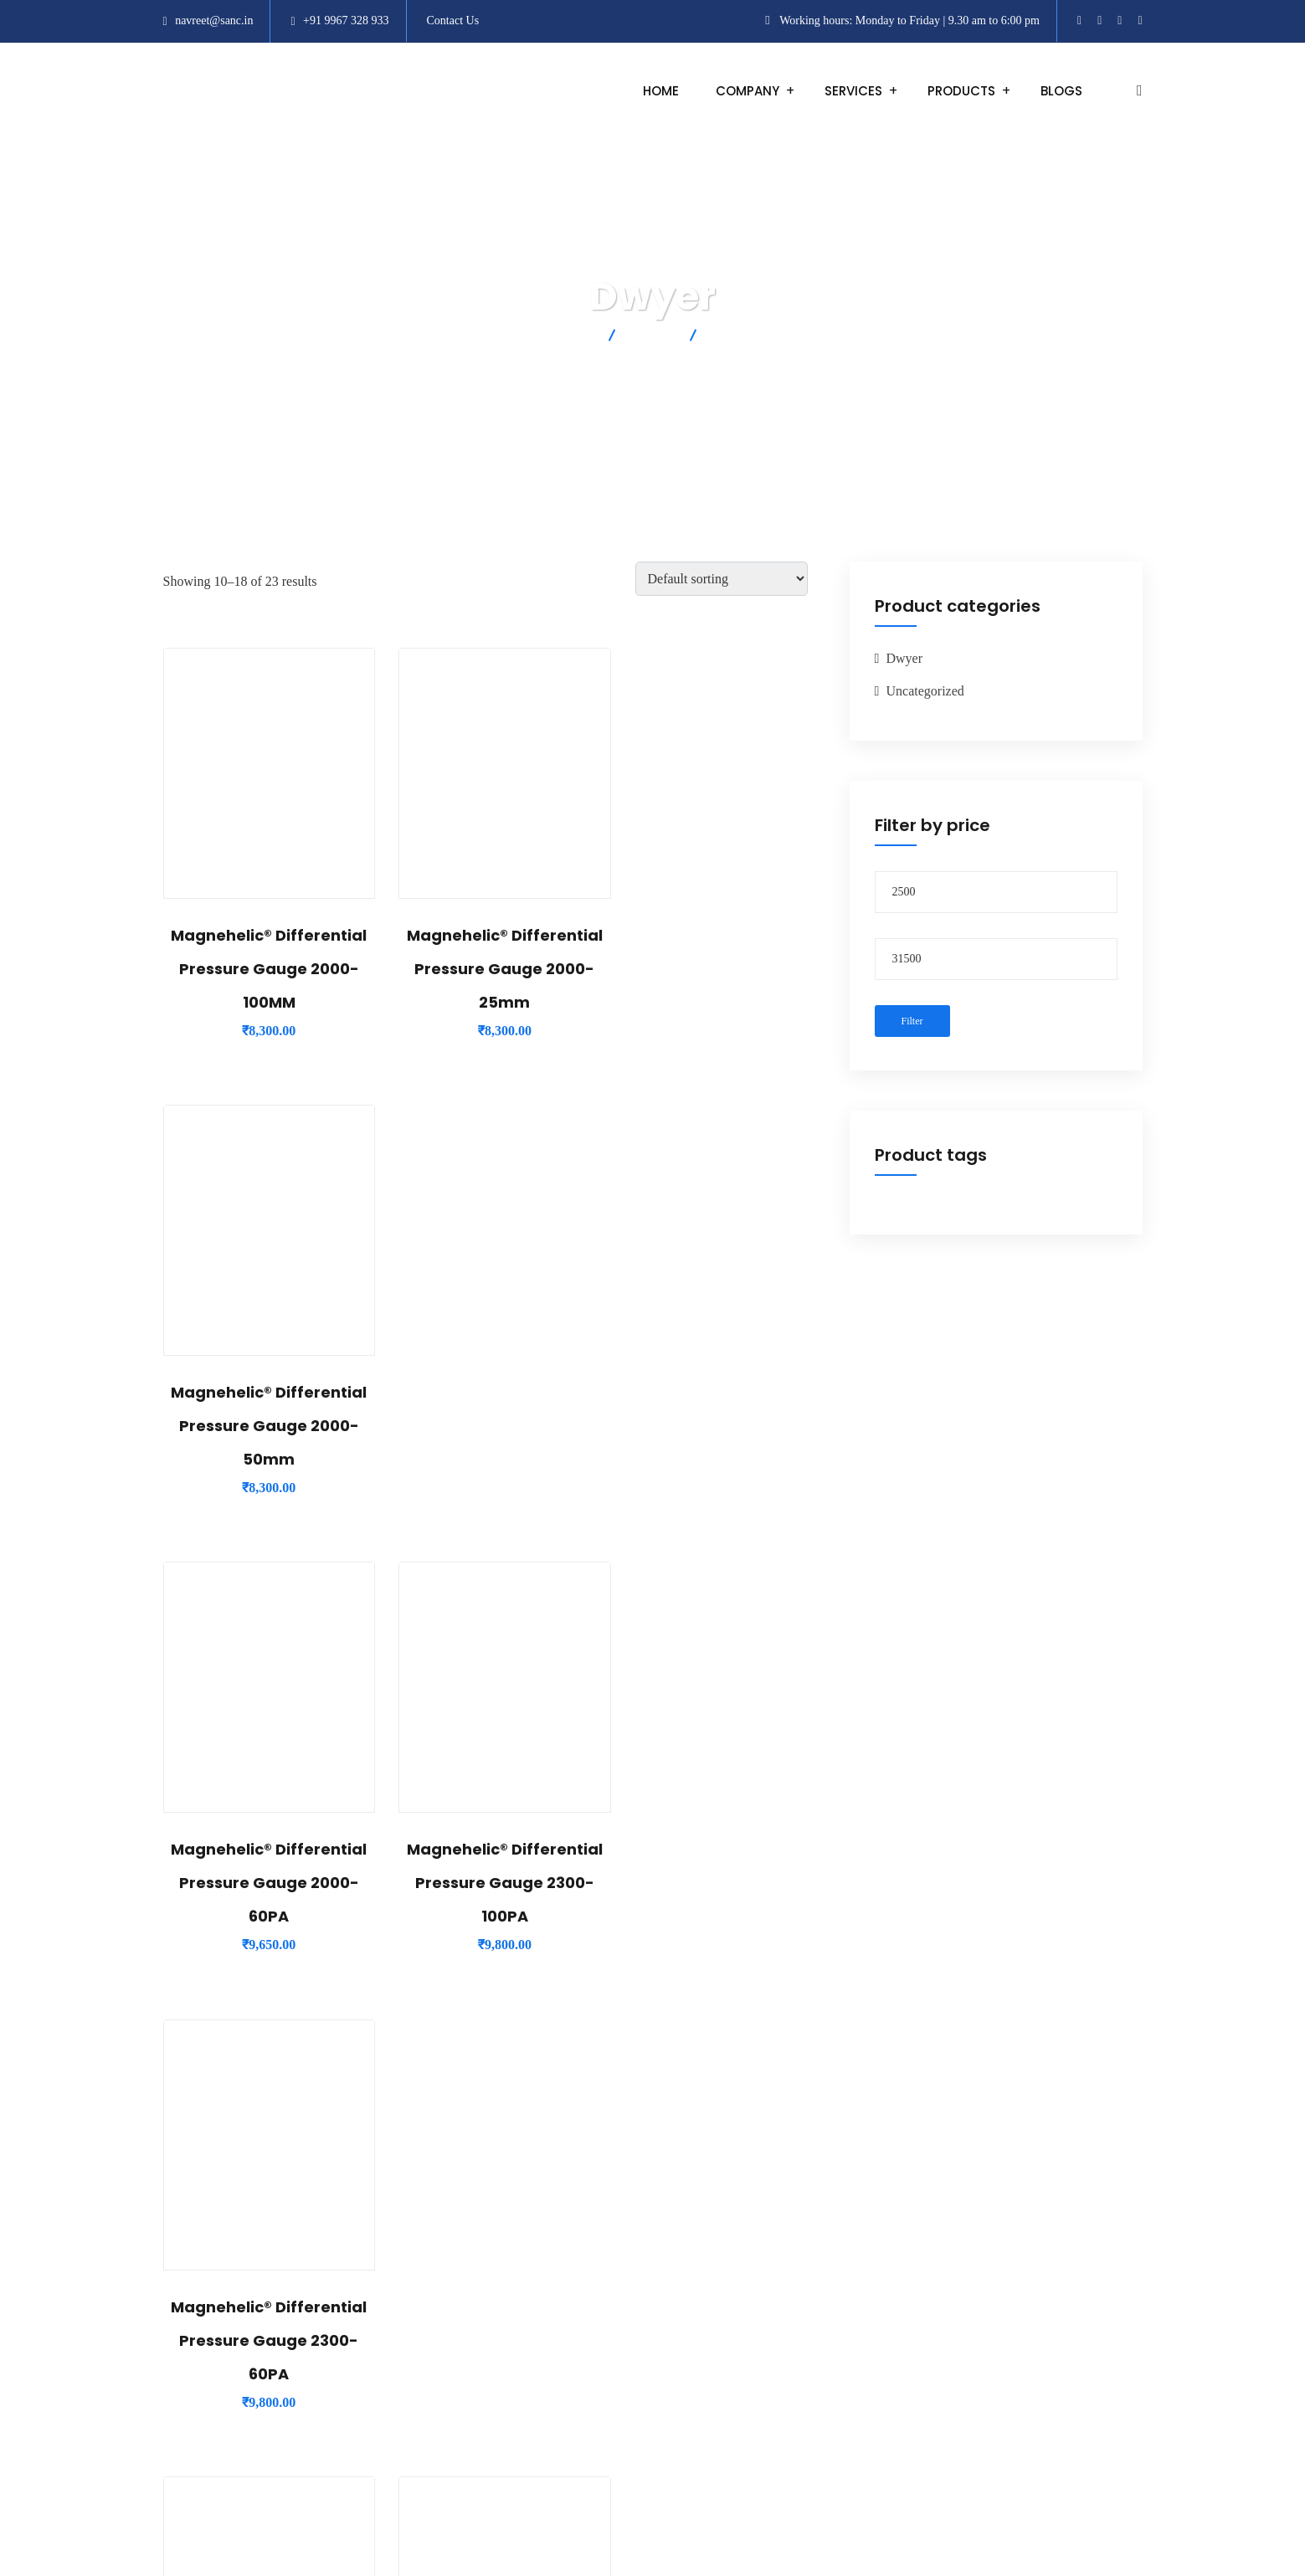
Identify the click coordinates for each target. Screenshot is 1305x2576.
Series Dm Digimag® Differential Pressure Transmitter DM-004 (706, 1883)
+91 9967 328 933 (345, 20)
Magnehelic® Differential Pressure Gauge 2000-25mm (485, 969)
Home (661, 91)
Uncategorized (925, 691)
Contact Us (453, 20)
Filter (912, 1021)
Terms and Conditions (892, 2289)
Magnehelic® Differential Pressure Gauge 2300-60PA (707, 1426)
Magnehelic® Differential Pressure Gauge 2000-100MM (262, 969)
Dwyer (904, 658)
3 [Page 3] (527, 2075)
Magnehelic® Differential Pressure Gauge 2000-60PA (262, 1426)
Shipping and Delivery (893, 2334)
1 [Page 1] (442, 2075)
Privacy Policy (872, 2426)
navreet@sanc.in (214, 20)
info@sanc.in (533, 2390)
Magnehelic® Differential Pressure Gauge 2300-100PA (485, 1426)
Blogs (1061, 91)
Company (747, 91)
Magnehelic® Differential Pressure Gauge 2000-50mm (707, 969)
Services (853, 91)
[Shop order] (721, 579)
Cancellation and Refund (899, 2380)
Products (961, 91)
